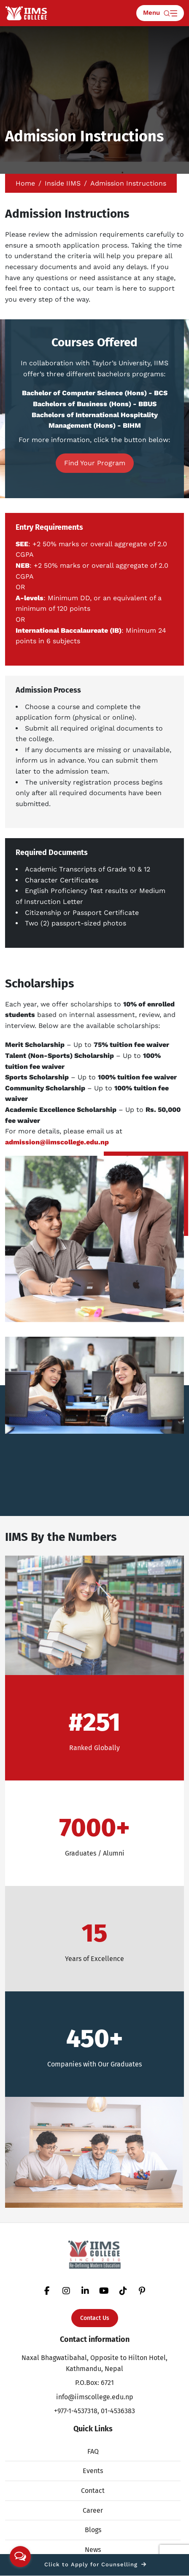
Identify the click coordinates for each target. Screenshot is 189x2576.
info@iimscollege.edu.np (94, 2397)
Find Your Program (94, 463)
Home (25, 183)
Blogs (93, 2530)
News (93, 2550)
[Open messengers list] (20, 2556)
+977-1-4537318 (75, 2411)
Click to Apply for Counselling (95, 2564)
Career (93, 2510)
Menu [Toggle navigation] (160, 12)
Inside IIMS (63, 183)
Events (93, 2471)
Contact (93, 2491)
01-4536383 (118, 2411)
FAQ (93, 2451)
